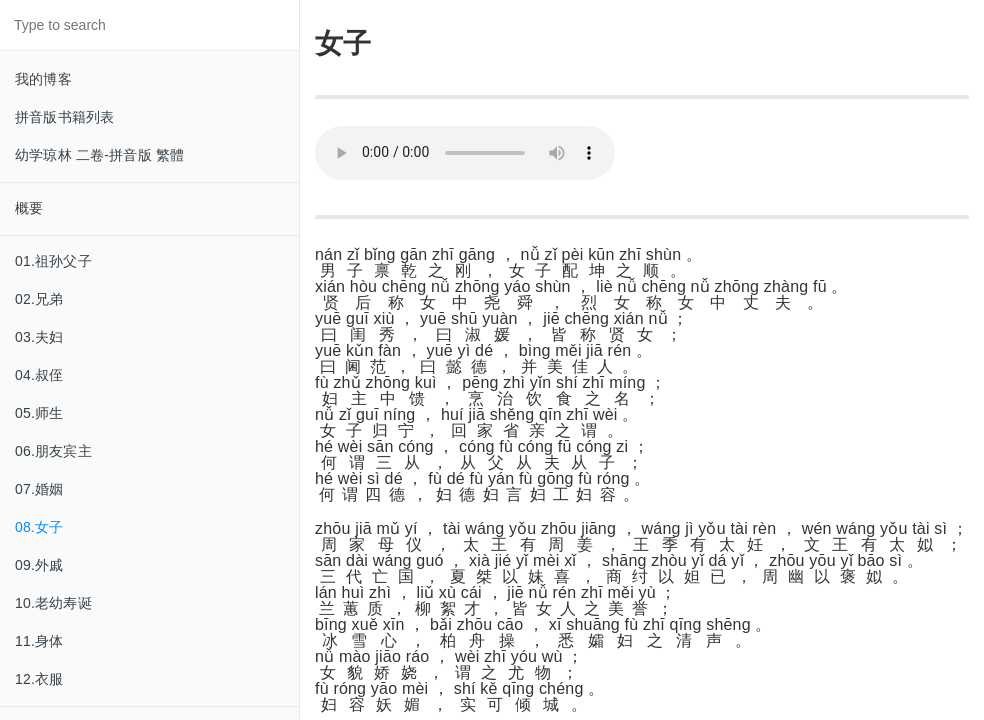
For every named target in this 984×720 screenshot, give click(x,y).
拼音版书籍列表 (64, 117)
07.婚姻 (39, 489)
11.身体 (39, 641)
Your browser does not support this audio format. (465, 153)
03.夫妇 (39, 337)
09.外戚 (39, 565)
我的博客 (43, 79)
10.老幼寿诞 (53, 603)
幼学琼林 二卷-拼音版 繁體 (99, 155)
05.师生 (39, 413)
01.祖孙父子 (53, 261)
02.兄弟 (39, 299)
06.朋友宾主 (53, 451)
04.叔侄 (39, 375)
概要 (29, 208)
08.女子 (39, 527)
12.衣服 (39, 679)
